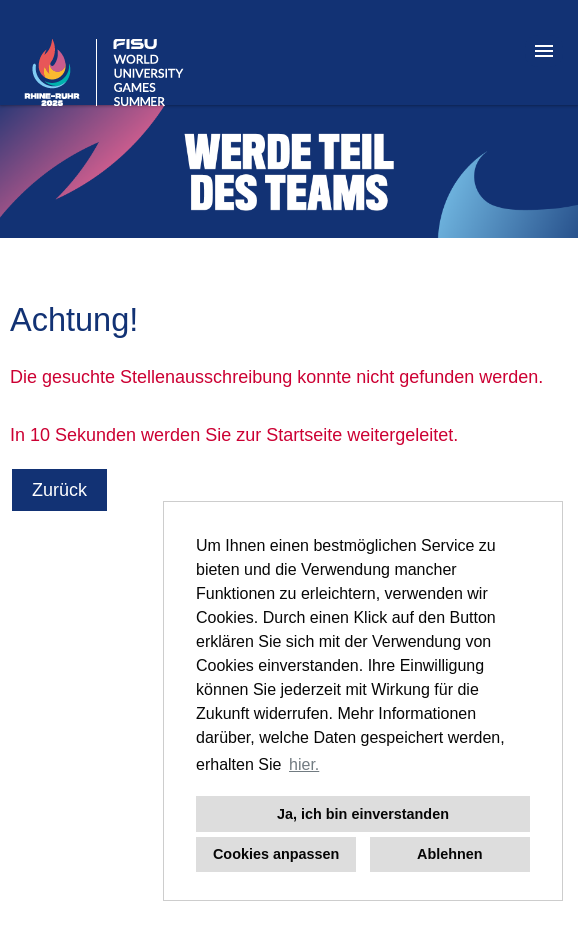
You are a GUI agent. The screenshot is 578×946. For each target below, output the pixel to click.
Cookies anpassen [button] (276, 854)
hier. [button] (304, 764)
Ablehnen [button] (450, 854)
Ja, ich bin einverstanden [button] (363, 814)
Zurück (59, 490)
